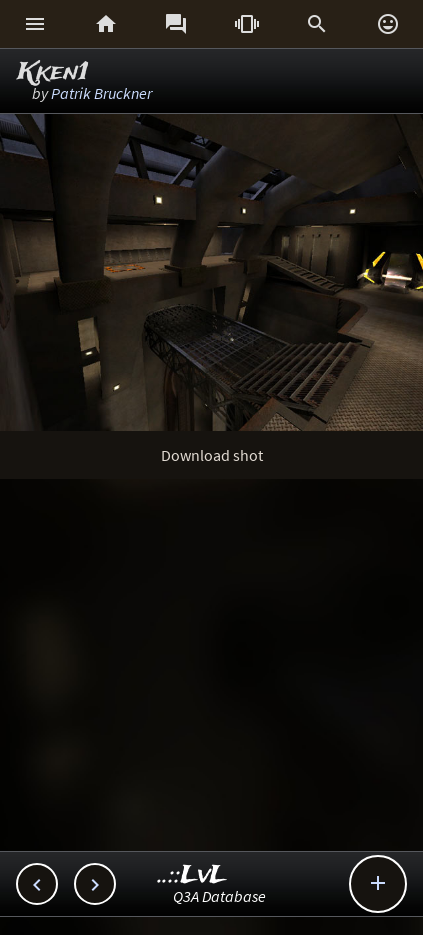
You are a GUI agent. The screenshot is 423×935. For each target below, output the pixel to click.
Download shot (212, 455)
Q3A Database (219, 896)
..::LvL (192, 875)
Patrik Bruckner (101, 93)
